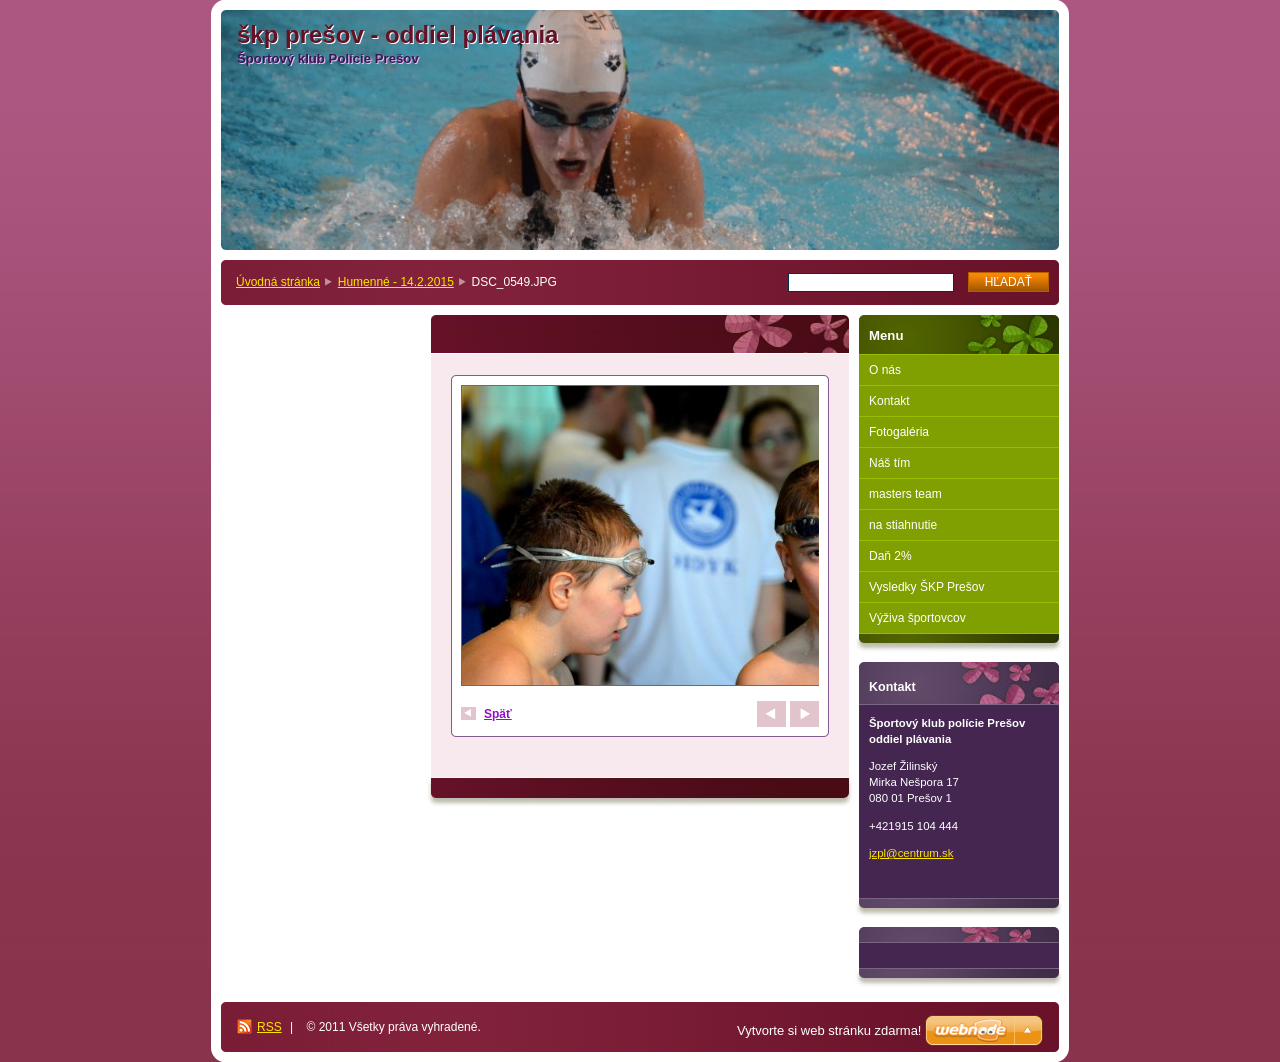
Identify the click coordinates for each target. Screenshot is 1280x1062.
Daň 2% (890, 556)
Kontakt (889, 401)
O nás (885, 370)
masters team (905, 494)
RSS (269, 1027)
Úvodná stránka (278, 282)
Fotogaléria (899, 432)
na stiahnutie (903, 525)
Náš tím (889, 463)
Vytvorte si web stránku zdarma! (829, 1030)
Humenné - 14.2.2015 (396, 282)
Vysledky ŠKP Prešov (926, 587)
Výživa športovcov (917, 618)
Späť (498, 714)
